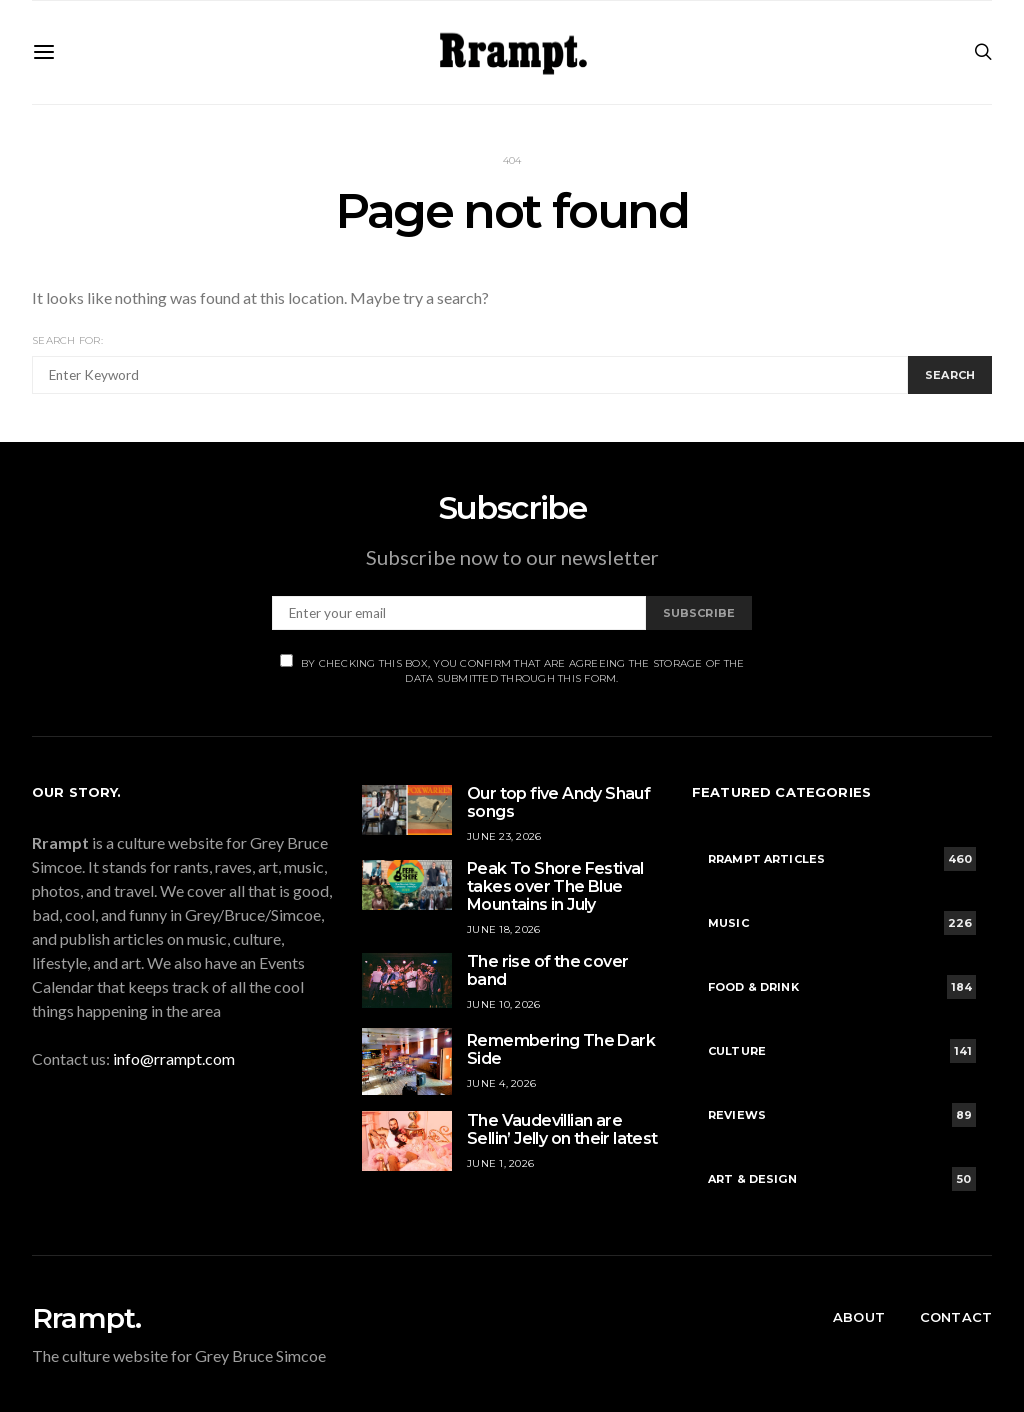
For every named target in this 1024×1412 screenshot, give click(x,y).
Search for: (67, 340)
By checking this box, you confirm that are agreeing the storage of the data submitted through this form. (512, 669)
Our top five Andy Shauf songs (558, 802)
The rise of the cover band (547, 970)
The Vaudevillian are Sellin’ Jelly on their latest (562, 1129)
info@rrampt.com (174, 1058)
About (859, 1317)
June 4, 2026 (501, 1083)
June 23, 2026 (504, 836)
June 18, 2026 (503, 929)
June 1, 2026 (500, 1163)
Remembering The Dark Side (561, 1049)
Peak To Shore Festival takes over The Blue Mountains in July (555, 886)
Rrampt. (86, 1318)
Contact (956, 1317)
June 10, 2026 (503, 1004)
